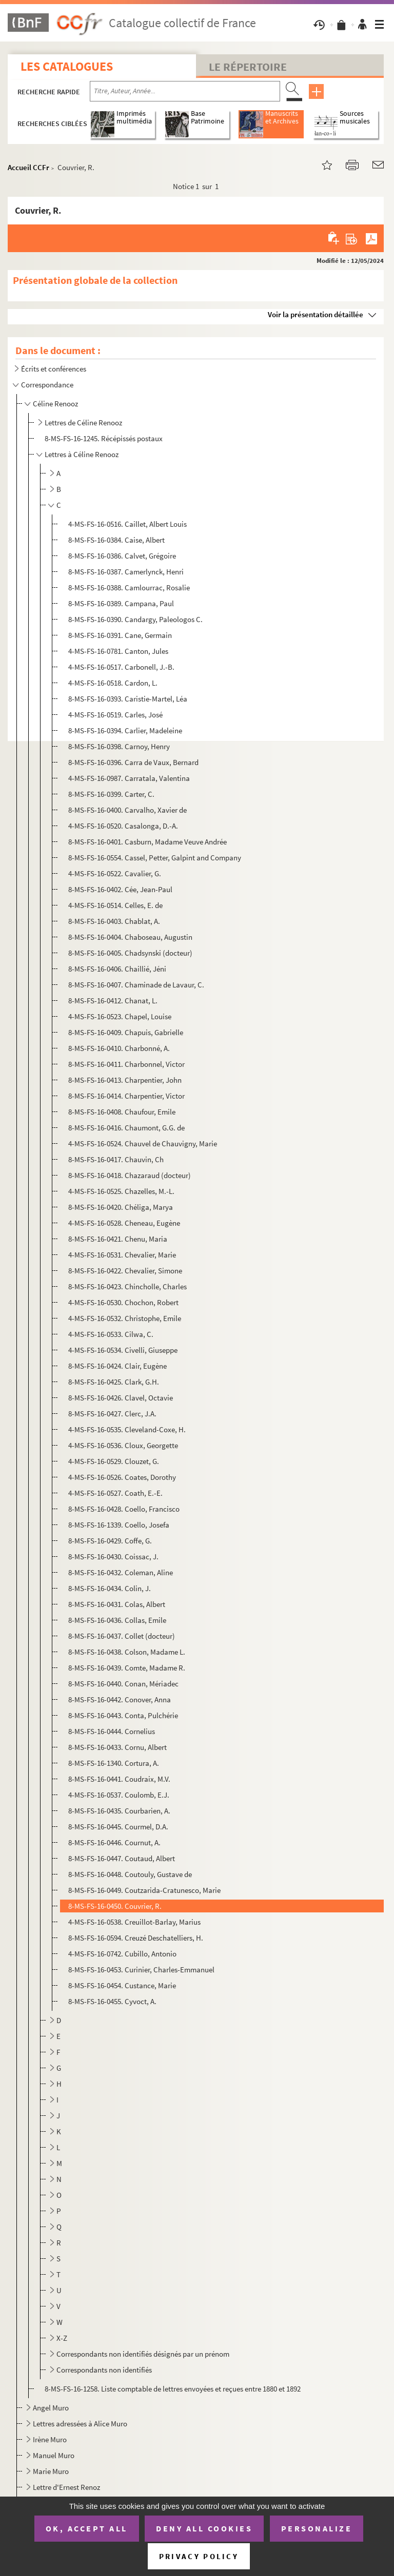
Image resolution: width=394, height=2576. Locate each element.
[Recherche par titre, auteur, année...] (185, 91)
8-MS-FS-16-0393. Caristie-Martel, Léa (127, 699)
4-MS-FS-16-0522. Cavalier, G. (114, 873)
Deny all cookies (204, 2528)
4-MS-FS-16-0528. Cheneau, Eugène (124, 1223)
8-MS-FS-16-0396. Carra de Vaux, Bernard (133, 762)
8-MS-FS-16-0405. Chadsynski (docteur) (130, 953)
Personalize (316, 2528)
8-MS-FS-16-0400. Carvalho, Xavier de (127, 810)
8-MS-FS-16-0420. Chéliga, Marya (120, 1207)
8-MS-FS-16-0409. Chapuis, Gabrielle (125, 1032)
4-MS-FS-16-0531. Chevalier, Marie (122, 1255)
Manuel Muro (53, 2455)
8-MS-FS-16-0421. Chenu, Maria (117, 1239)
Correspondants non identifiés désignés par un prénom (142, 2354)
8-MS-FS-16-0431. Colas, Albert (116, 1604)
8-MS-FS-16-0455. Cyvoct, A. (112, 2001)
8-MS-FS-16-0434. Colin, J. (109, 1588)
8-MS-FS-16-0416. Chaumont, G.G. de (126, 1127)
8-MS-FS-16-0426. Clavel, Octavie (120, 1398)
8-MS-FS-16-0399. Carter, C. (111, 794)
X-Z (61, 2338)
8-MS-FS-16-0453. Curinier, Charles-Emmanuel (141, 1969)
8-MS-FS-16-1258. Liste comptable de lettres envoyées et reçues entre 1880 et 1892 (173, 2389)
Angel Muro (51, 2408)
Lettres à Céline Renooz (82, 454)
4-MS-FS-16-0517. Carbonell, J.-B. (121, 667)
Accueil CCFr (28, 167)
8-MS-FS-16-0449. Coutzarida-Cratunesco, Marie (144, 1890)
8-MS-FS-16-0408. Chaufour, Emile (121, 1112)
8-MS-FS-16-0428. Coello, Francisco (124, 1509)
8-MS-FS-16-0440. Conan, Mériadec (123, 1683)
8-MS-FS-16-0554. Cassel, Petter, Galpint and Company (154, 857)
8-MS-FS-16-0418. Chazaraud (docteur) (129, 1175)
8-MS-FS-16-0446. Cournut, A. (114, 1842)
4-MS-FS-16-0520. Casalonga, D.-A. (123, 826)
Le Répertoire (248, 66)
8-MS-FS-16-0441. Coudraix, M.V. (119, 1779)
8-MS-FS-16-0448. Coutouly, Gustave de (130, 1874)
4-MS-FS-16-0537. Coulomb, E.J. (118, 1795)
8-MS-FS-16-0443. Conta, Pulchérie (123, 1715)
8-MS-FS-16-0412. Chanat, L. (112, 1000)
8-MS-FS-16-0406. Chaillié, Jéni (117, 969)
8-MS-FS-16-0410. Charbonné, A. (119, 1048)
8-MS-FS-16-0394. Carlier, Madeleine (125, 730)
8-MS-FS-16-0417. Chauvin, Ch (116, 1159)
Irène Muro (50, 2439)
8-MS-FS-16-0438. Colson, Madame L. (126, 1652)
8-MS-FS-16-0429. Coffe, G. (110, 1540)
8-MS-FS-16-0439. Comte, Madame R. (126, 1668)
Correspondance (47, 384)
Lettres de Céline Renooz (83, 422)
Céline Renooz (55, 403)
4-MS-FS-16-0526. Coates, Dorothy (122, 1477)
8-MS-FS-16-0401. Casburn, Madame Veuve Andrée (147, 842)
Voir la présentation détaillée (315, 314)
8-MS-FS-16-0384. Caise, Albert (116, 540)
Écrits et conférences (53, 369)
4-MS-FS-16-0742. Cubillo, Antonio (122, 1954)
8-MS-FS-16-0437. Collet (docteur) (121, 1636)
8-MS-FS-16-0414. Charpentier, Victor (126, 1096)
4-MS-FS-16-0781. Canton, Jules (118, 651)
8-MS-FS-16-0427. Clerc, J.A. (112, 1413)
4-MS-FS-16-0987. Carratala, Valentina (129, 778)
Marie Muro (51, 2471)
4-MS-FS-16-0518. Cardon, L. (112, 683)
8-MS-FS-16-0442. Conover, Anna (119, 1699)
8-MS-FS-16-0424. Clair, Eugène (117, 1366)
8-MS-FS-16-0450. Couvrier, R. (115, 1906)
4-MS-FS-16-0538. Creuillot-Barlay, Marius (134, 1922)
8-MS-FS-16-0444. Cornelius (111, 1731)
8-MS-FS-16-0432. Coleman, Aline (120, 1572)
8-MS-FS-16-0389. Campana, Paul (121, 603)
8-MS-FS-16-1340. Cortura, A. (113, 1763)
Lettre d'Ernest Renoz (66, 2487)
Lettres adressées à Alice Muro (80, 2423)
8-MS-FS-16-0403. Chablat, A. (114, 921)
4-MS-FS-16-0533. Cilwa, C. (110, 1334)
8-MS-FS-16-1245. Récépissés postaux (104, 438)
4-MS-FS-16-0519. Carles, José (115, 714)
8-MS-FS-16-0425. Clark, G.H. (113, 1382)
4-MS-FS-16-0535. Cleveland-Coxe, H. (127, 1429)
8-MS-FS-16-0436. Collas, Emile (117, 1620)
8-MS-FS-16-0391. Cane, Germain (120, 635)
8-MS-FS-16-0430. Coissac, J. (113, 1556)
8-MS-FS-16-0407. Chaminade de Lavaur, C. (136, 985)
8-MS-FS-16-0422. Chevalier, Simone (125, 1270)
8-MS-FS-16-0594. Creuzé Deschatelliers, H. (135, 1938)
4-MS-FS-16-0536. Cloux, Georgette (123, 1445)
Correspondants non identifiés (104, 2370)
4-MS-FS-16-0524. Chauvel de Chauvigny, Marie (142, 1143)
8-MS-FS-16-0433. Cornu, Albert (117, 1747)
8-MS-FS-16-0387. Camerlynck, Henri (126, 571)
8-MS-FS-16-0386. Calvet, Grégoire (122, 556)
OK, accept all (87, 2528)
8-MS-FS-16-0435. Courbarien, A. (119, 1811)
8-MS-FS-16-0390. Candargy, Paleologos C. (135, 619)
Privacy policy (199, 2556)
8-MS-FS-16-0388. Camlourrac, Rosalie (129, 587)
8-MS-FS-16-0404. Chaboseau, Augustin (130, 937)
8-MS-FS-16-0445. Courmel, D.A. (118, 1826)
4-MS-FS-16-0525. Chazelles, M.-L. (121, 1191)
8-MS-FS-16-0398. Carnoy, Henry (119, 746)
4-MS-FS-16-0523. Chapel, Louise (119, 1016)
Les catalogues (67, 66)
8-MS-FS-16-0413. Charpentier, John (125, 1080)
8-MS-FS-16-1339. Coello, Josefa (118, 1525)
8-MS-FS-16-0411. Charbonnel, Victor (126, 1064)
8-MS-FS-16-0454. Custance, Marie (122, 1985)
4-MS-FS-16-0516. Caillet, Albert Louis (127, 524)
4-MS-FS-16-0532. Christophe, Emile (124, 1318)
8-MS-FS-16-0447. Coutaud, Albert (121, 1858)
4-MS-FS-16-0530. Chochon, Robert (123, 1302)
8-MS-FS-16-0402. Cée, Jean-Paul (120, 889)
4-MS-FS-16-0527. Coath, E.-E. (115, 1493)
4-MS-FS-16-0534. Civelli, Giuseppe (123, 1350)
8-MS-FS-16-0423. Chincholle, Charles (127, 1286)
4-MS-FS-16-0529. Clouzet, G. (113, 1461)
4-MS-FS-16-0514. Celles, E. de (115, 905)
